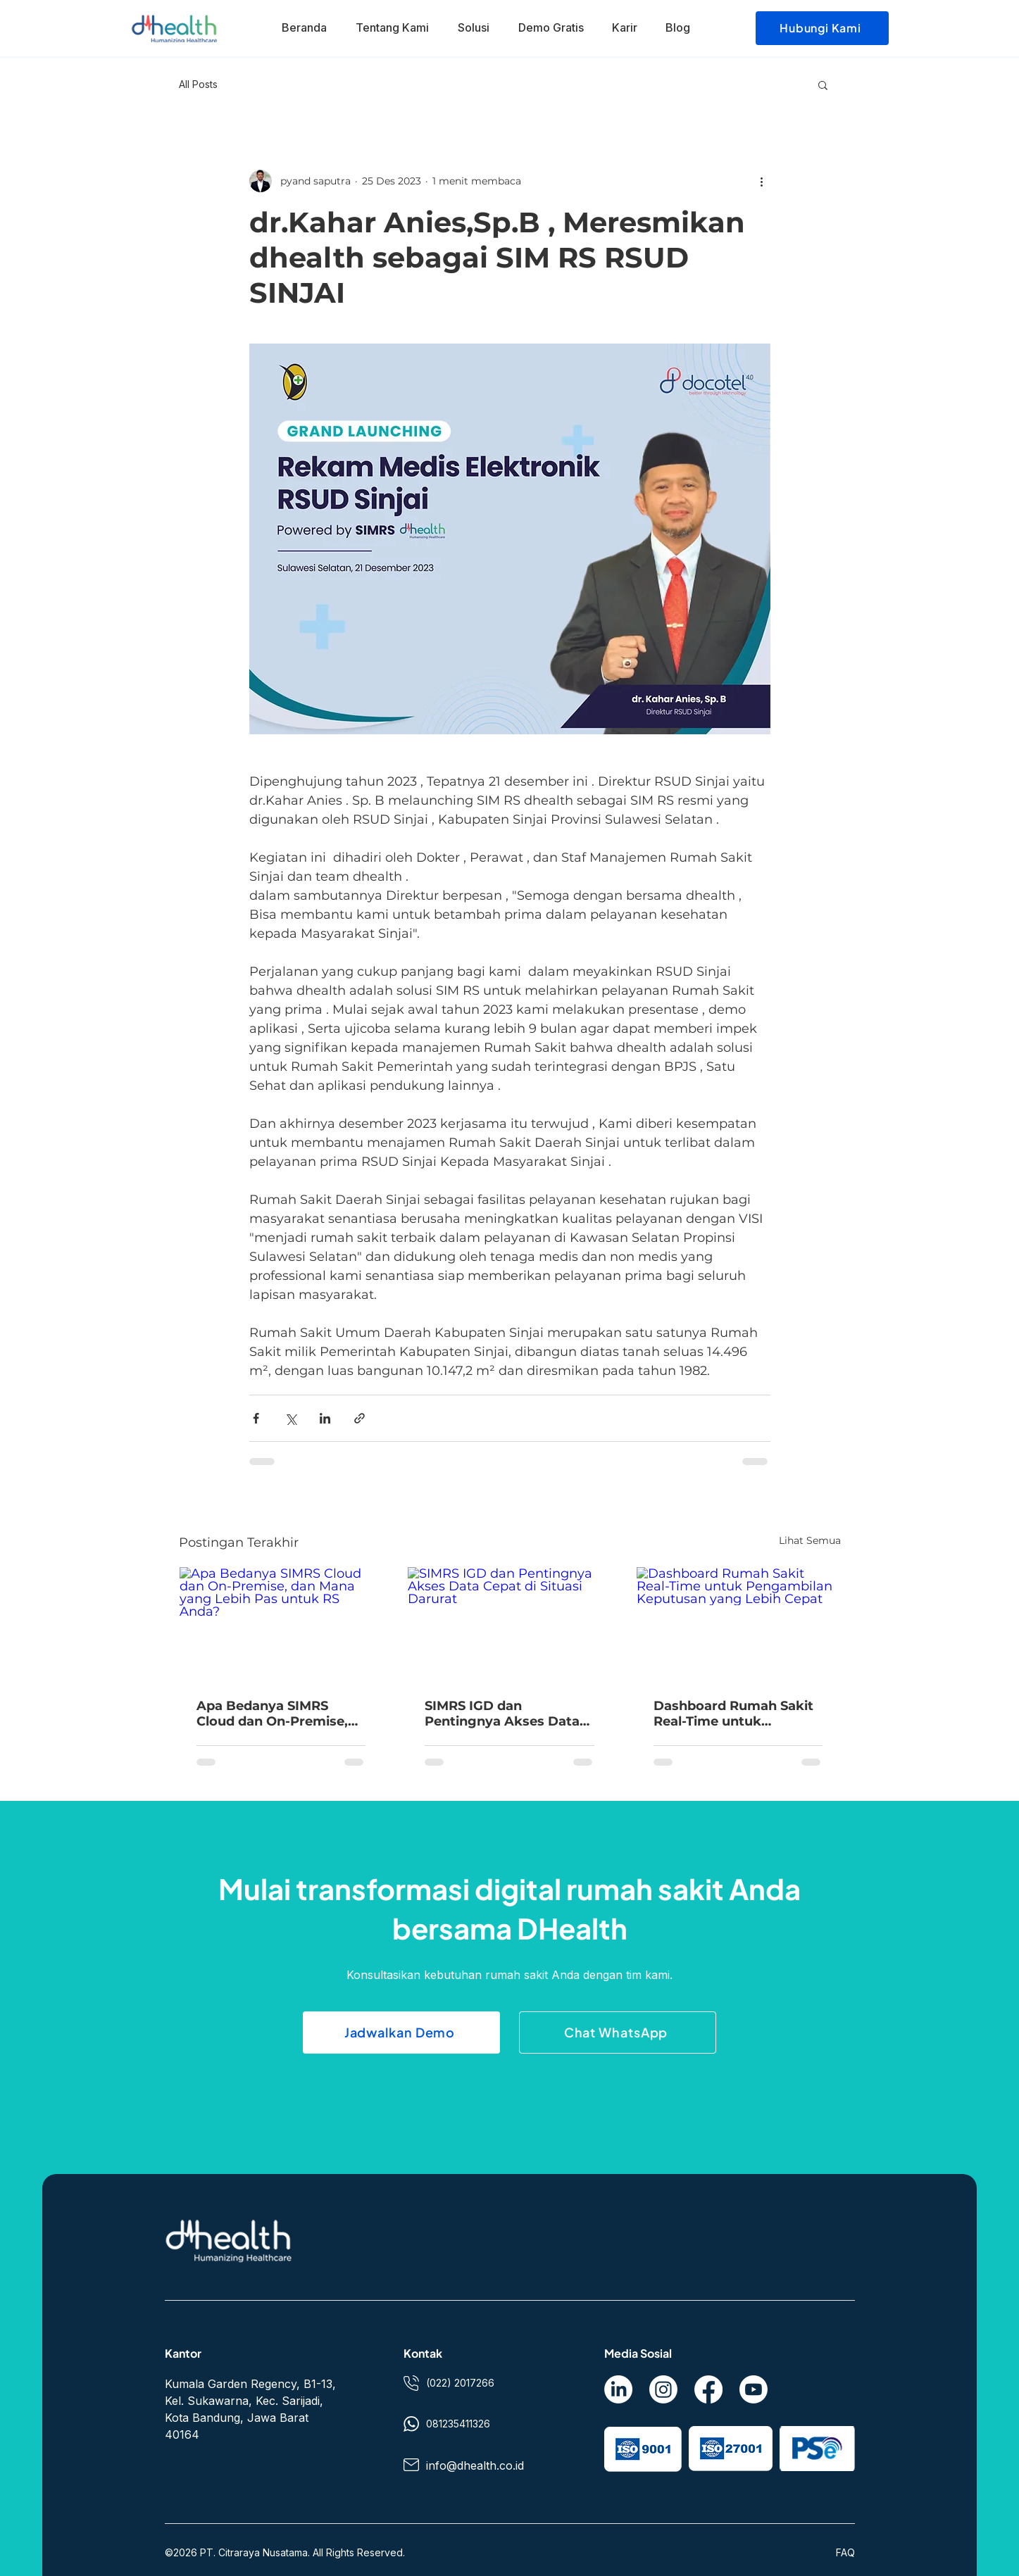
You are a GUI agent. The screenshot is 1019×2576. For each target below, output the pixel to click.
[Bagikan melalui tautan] (359, 1418)
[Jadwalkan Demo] (401, 2032)
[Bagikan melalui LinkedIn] (325, 1418)
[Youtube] (753, 2389)
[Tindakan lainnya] (762, 180)
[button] (823, 84)
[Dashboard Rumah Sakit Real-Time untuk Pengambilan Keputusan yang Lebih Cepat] (738, 1624)
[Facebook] (708, 2389)
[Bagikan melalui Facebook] (256, 1418)
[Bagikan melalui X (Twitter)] (290, 1418)
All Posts (198, 84)
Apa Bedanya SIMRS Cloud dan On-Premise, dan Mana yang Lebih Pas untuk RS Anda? (280, 1713)
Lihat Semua (810, 1540)
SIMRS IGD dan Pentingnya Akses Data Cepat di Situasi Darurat (503, 1713)
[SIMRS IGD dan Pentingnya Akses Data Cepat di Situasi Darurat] (509, 1624)
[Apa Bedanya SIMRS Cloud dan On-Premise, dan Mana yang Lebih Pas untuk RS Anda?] (281, 1624)
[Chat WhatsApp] (617, 2032)
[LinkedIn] (618, 2389)
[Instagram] (663, 2389)
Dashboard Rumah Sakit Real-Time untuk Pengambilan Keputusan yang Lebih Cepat (734, 1713)
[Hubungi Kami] (822, 28)
